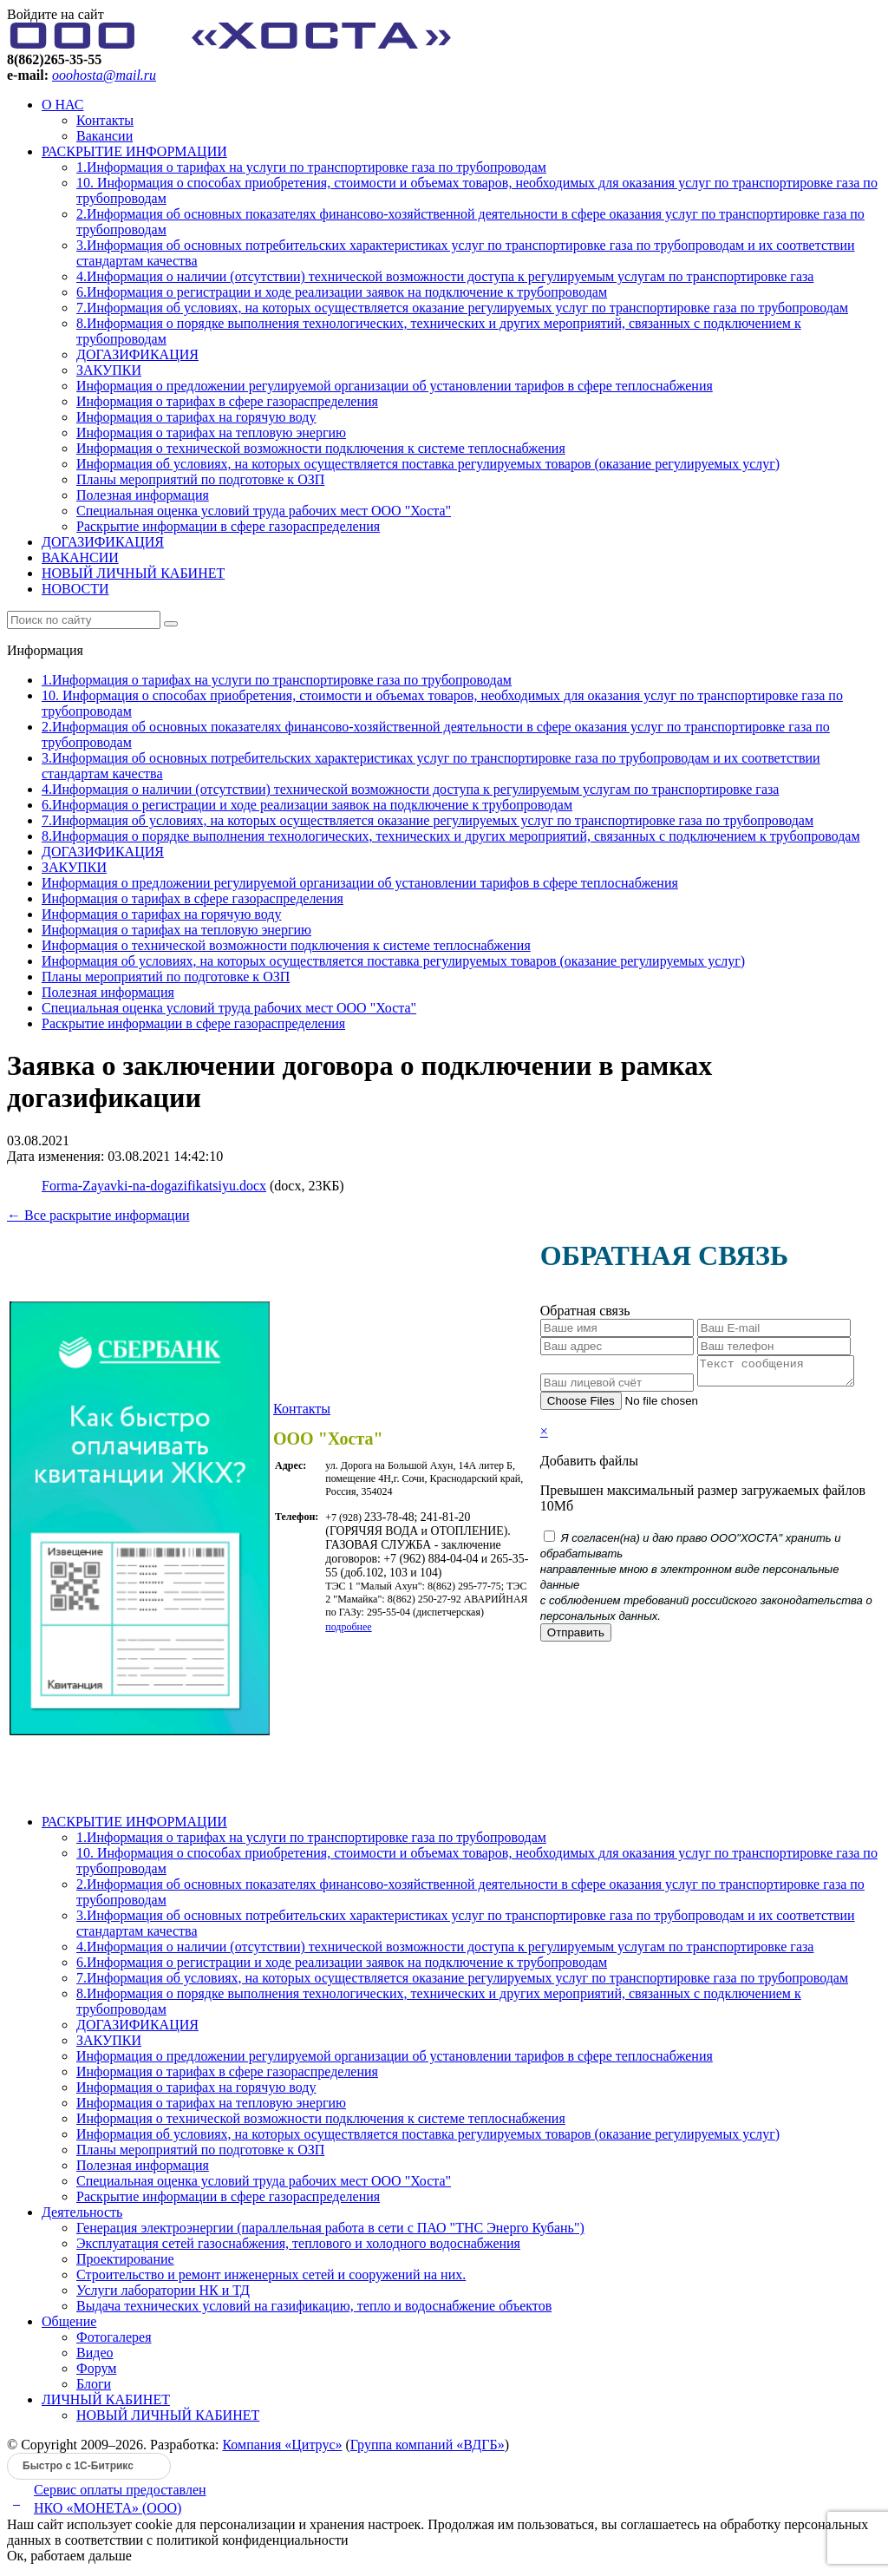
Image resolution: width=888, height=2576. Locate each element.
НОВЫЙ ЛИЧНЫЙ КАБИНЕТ (133, 573)
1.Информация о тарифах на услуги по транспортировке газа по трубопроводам (311, 167)
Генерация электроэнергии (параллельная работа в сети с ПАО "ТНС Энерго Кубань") (330, 2232)
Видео (94, 2357)
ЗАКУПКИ (108, 370)
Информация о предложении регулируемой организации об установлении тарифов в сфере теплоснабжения (394, 385)
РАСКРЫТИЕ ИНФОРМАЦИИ (134, 151)
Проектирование (125, 2264)
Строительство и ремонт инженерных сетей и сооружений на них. (271, 2279)
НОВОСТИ (75, 588)
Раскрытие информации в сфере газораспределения (228, 526)
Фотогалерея (114, 2342)
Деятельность (82, 2217)
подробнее (348, 1629)
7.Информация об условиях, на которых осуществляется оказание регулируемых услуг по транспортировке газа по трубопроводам (462, 307)
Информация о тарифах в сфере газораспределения (227, 401)
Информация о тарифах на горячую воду (196, 417)
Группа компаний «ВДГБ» (427, 2449)
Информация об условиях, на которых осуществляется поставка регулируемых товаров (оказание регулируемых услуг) (428, 463)
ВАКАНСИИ (80, 557)
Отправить (574, 1637)
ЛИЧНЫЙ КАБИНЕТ (106, 2404)
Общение (69, 2326)
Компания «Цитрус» (282, 2449)
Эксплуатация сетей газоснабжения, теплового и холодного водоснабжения (298, 2248)
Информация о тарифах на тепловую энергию (211, 432)
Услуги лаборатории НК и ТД (163, 2295)
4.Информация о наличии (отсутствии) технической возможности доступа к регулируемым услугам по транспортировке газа (444, 276)
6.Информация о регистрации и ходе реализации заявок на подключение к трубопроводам (341, 292)
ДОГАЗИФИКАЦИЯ (137, 354)
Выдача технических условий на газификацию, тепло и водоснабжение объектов (314, 2311)
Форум (96, 2373)
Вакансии (104, 135)
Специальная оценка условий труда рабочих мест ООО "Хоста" (263, 510)
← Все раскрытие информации (98, 1215)
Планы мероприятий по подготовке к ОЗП (200, 479)
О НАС (63, 104)
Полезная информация (142, 495)
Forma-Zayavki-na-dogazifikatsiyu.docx (154, 1185)
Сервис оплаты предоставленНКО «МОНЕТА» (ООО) (120, 2504)
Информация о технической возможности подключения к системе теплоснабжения (320, 448)
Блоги (93, 2389)
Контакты (105, 120)
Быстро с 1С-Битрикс (78, 2471)
